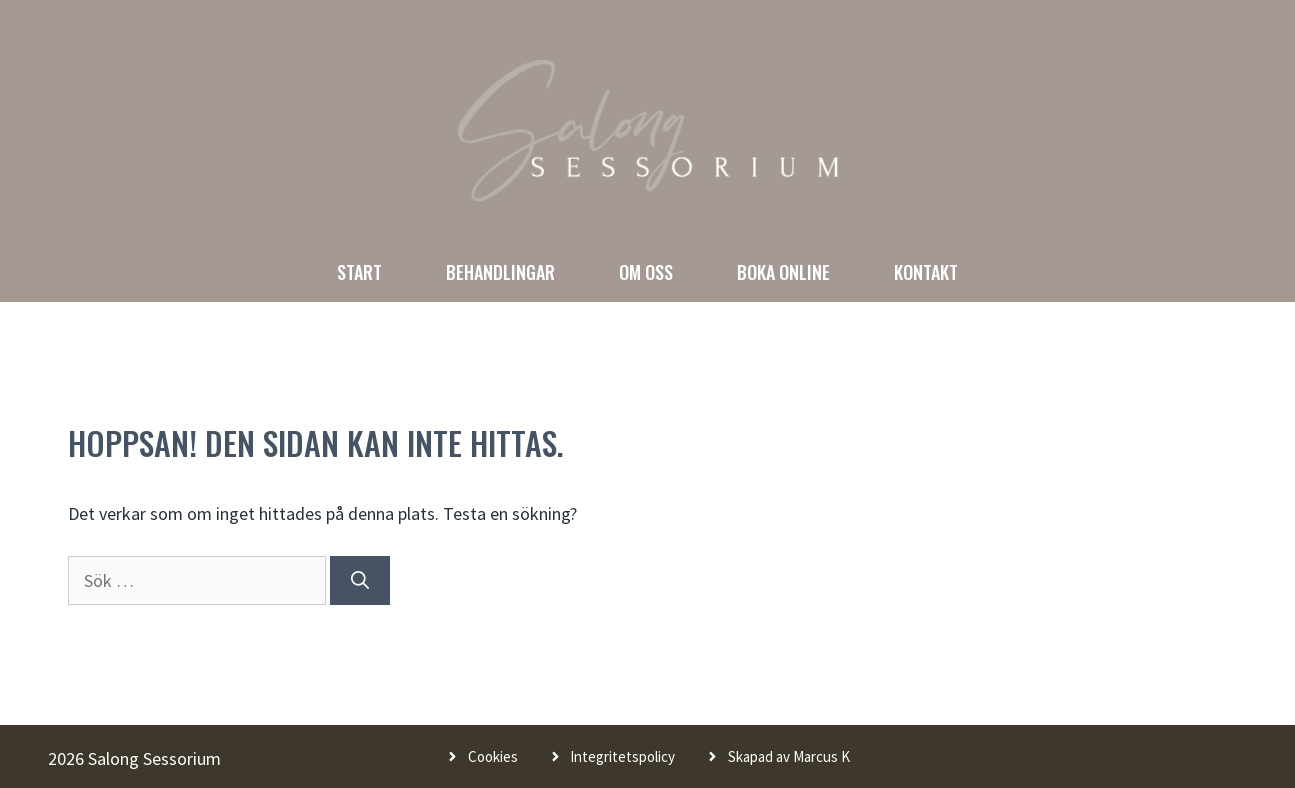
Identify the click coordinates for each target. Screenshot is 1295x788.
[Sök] (360, 580)
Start (359, 272)
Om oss (646, 272)
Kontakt (926, 272)
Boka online (783, 272)
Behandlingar (500, 272)
